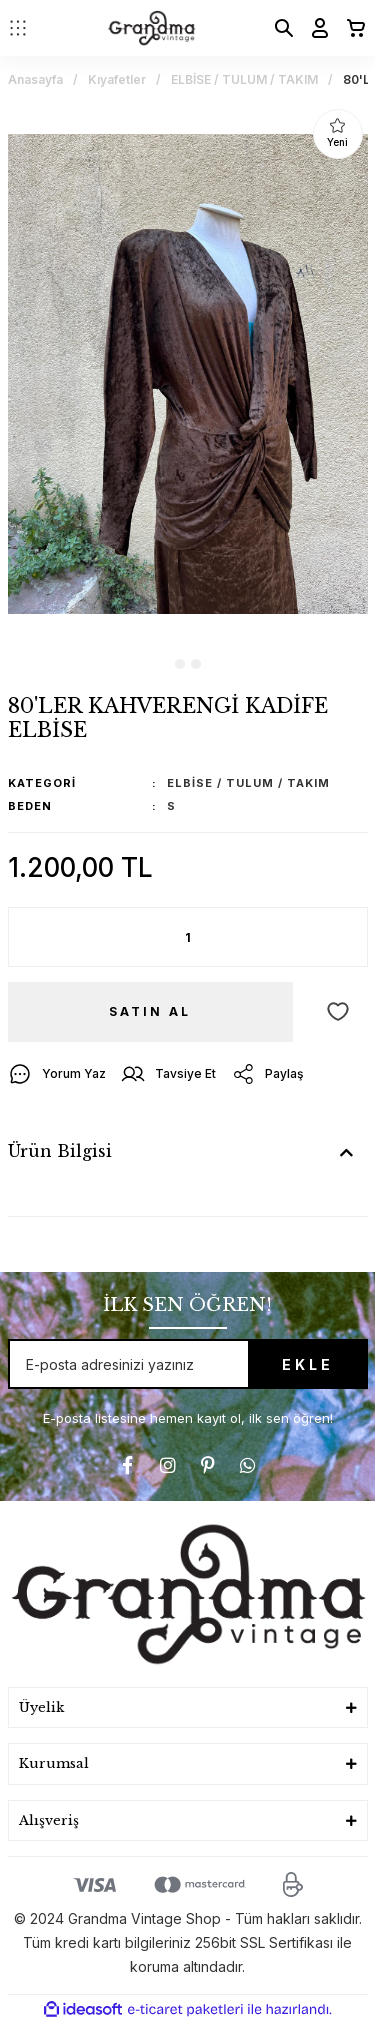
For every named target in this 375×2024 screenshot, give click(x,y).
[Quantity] (188, 937)
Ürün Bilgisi (60, 1151)
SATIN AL (150, 1011)
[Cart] (350, 28)
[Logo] (151, 28)
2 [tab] (196, 664)
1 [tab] (180, 664)
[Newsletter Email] (188, 1364)
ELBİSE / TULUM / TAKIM (248, 783)
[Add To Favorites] (338, 1012)
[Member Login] (314, 28)
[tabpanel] (188, 374)
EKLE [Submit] (308, 1364)
